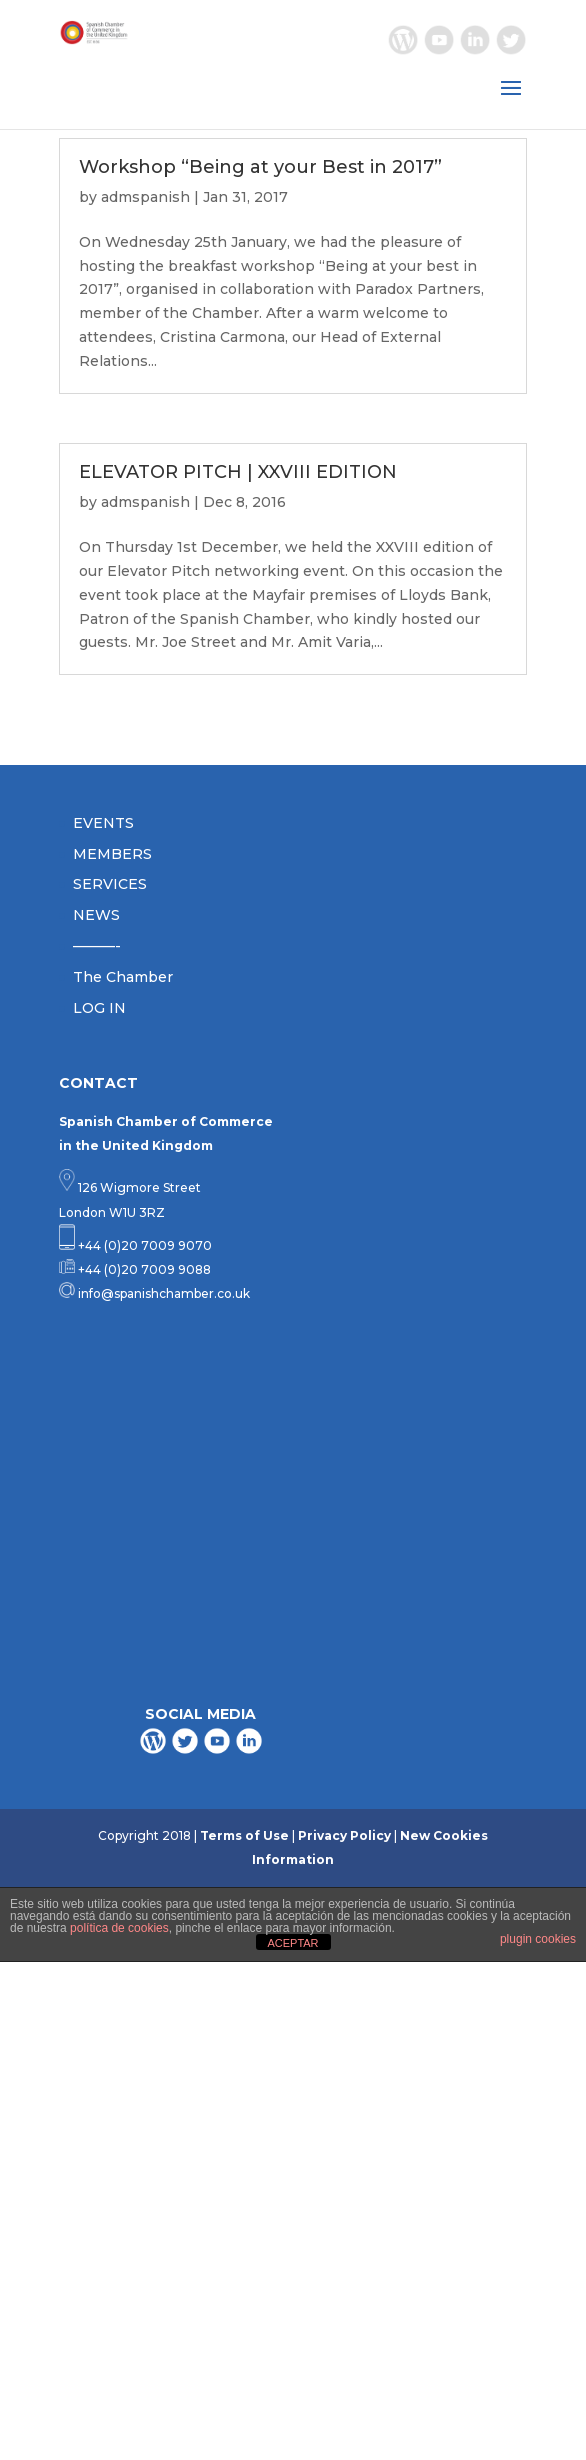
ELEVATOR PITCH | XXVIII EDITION (238, 472)
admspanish (145, 197)
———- (97, 946)
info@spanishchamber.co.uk (162, 1293)
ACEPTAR (292, 1943)
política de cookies (119, 1928)
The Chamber (123, 977)
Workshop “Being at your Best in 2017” (260, 167)
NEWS (96, 915)
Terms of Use (244, 1835)
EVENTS (103, 823)
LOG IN (99, 1008)
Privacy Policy (344, 1835)
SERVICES (110, 884)
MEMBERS (112, 854)
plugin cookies (538, 1939)
